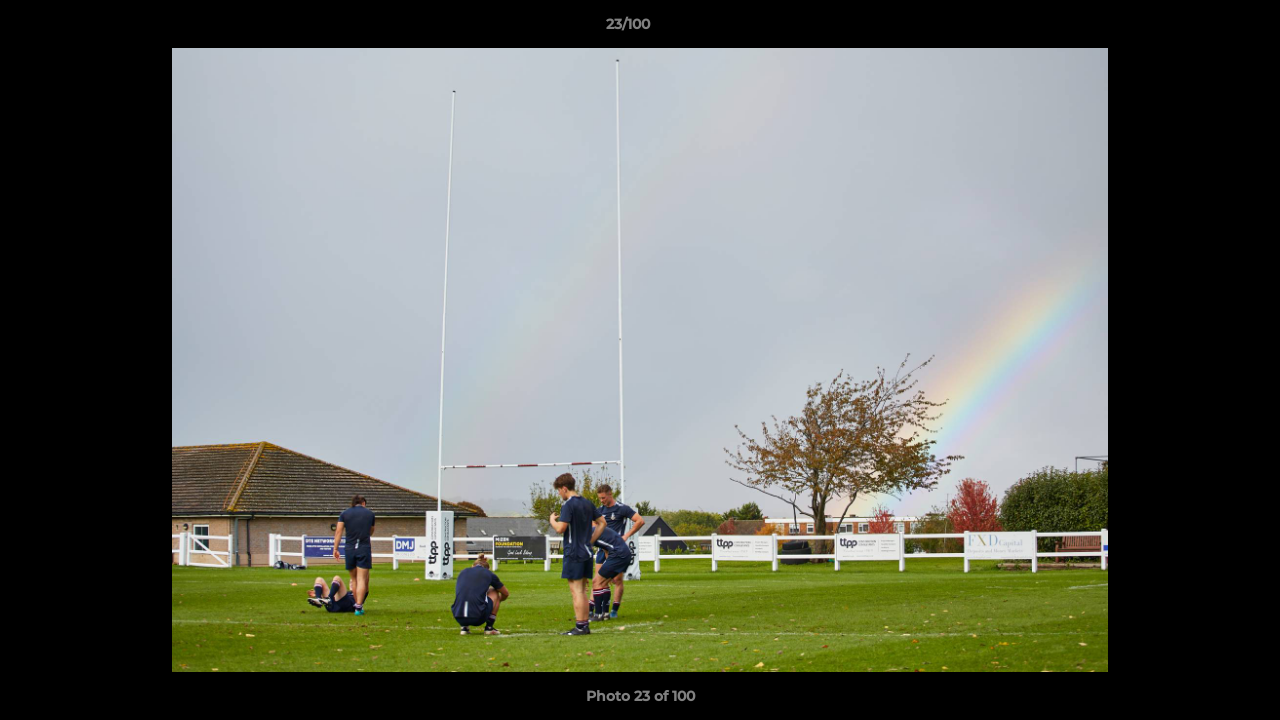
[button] (1196, 29)
